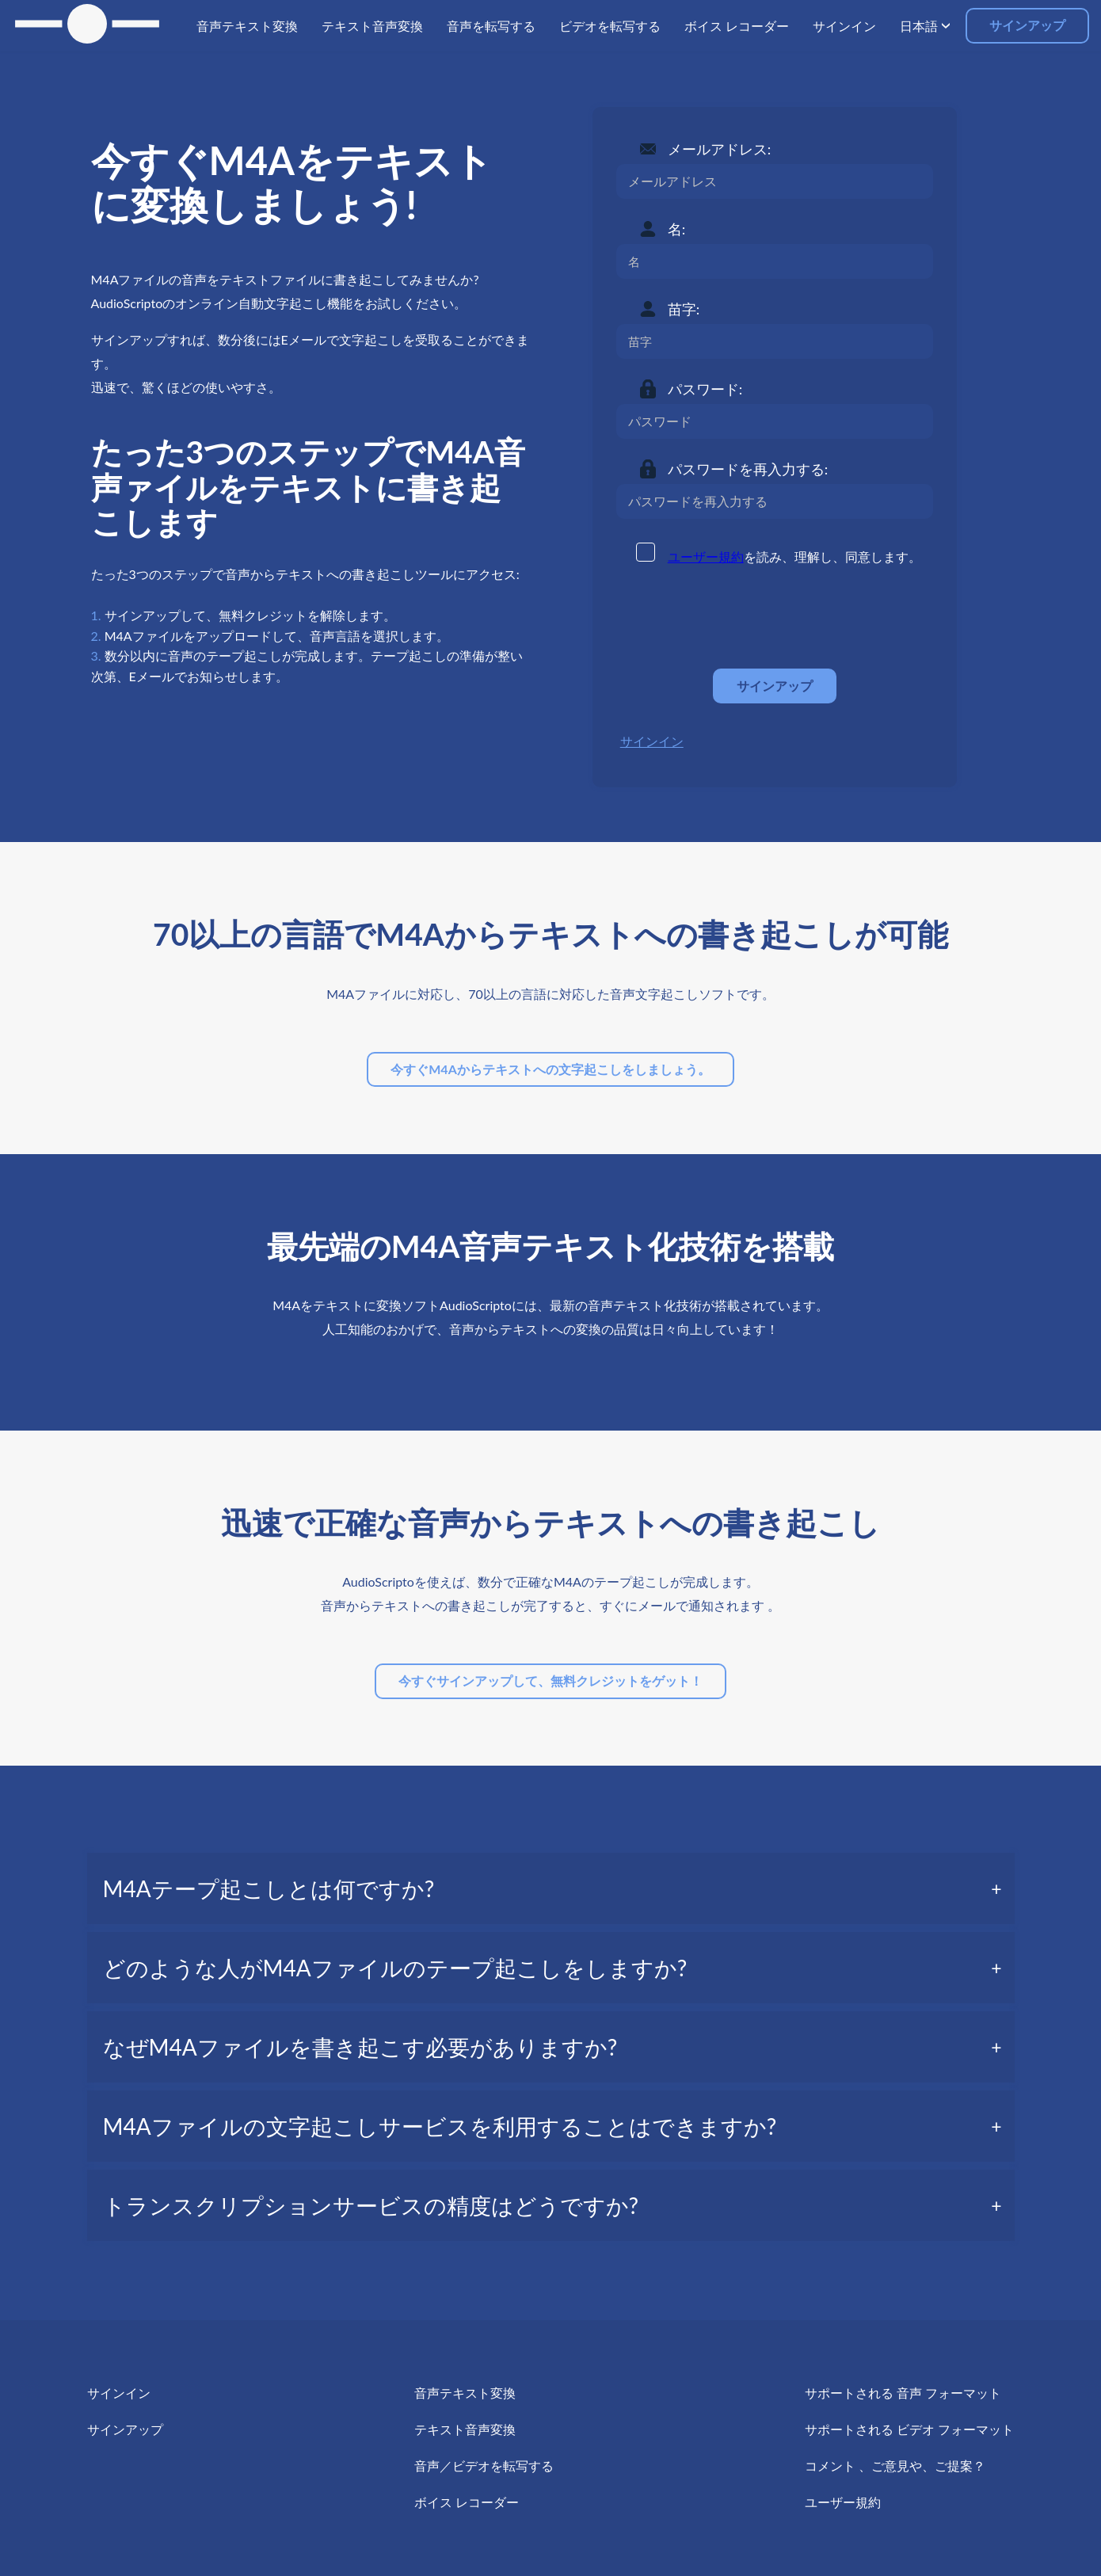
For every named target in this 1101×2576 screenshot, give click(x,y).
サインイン (652, 741)
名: (677, 229)
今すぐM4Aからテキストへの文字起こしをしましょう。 (550, 1069)
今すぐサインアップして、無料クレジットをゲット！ (550, 1680)
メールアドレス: (719, 149)
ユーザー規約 (706, 556)
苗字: (684, 309)
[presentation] (736, 618)
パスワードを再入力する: (748, 469)
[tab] (551, 1888)
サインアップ (1027, 24)
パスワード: (705, 389)
